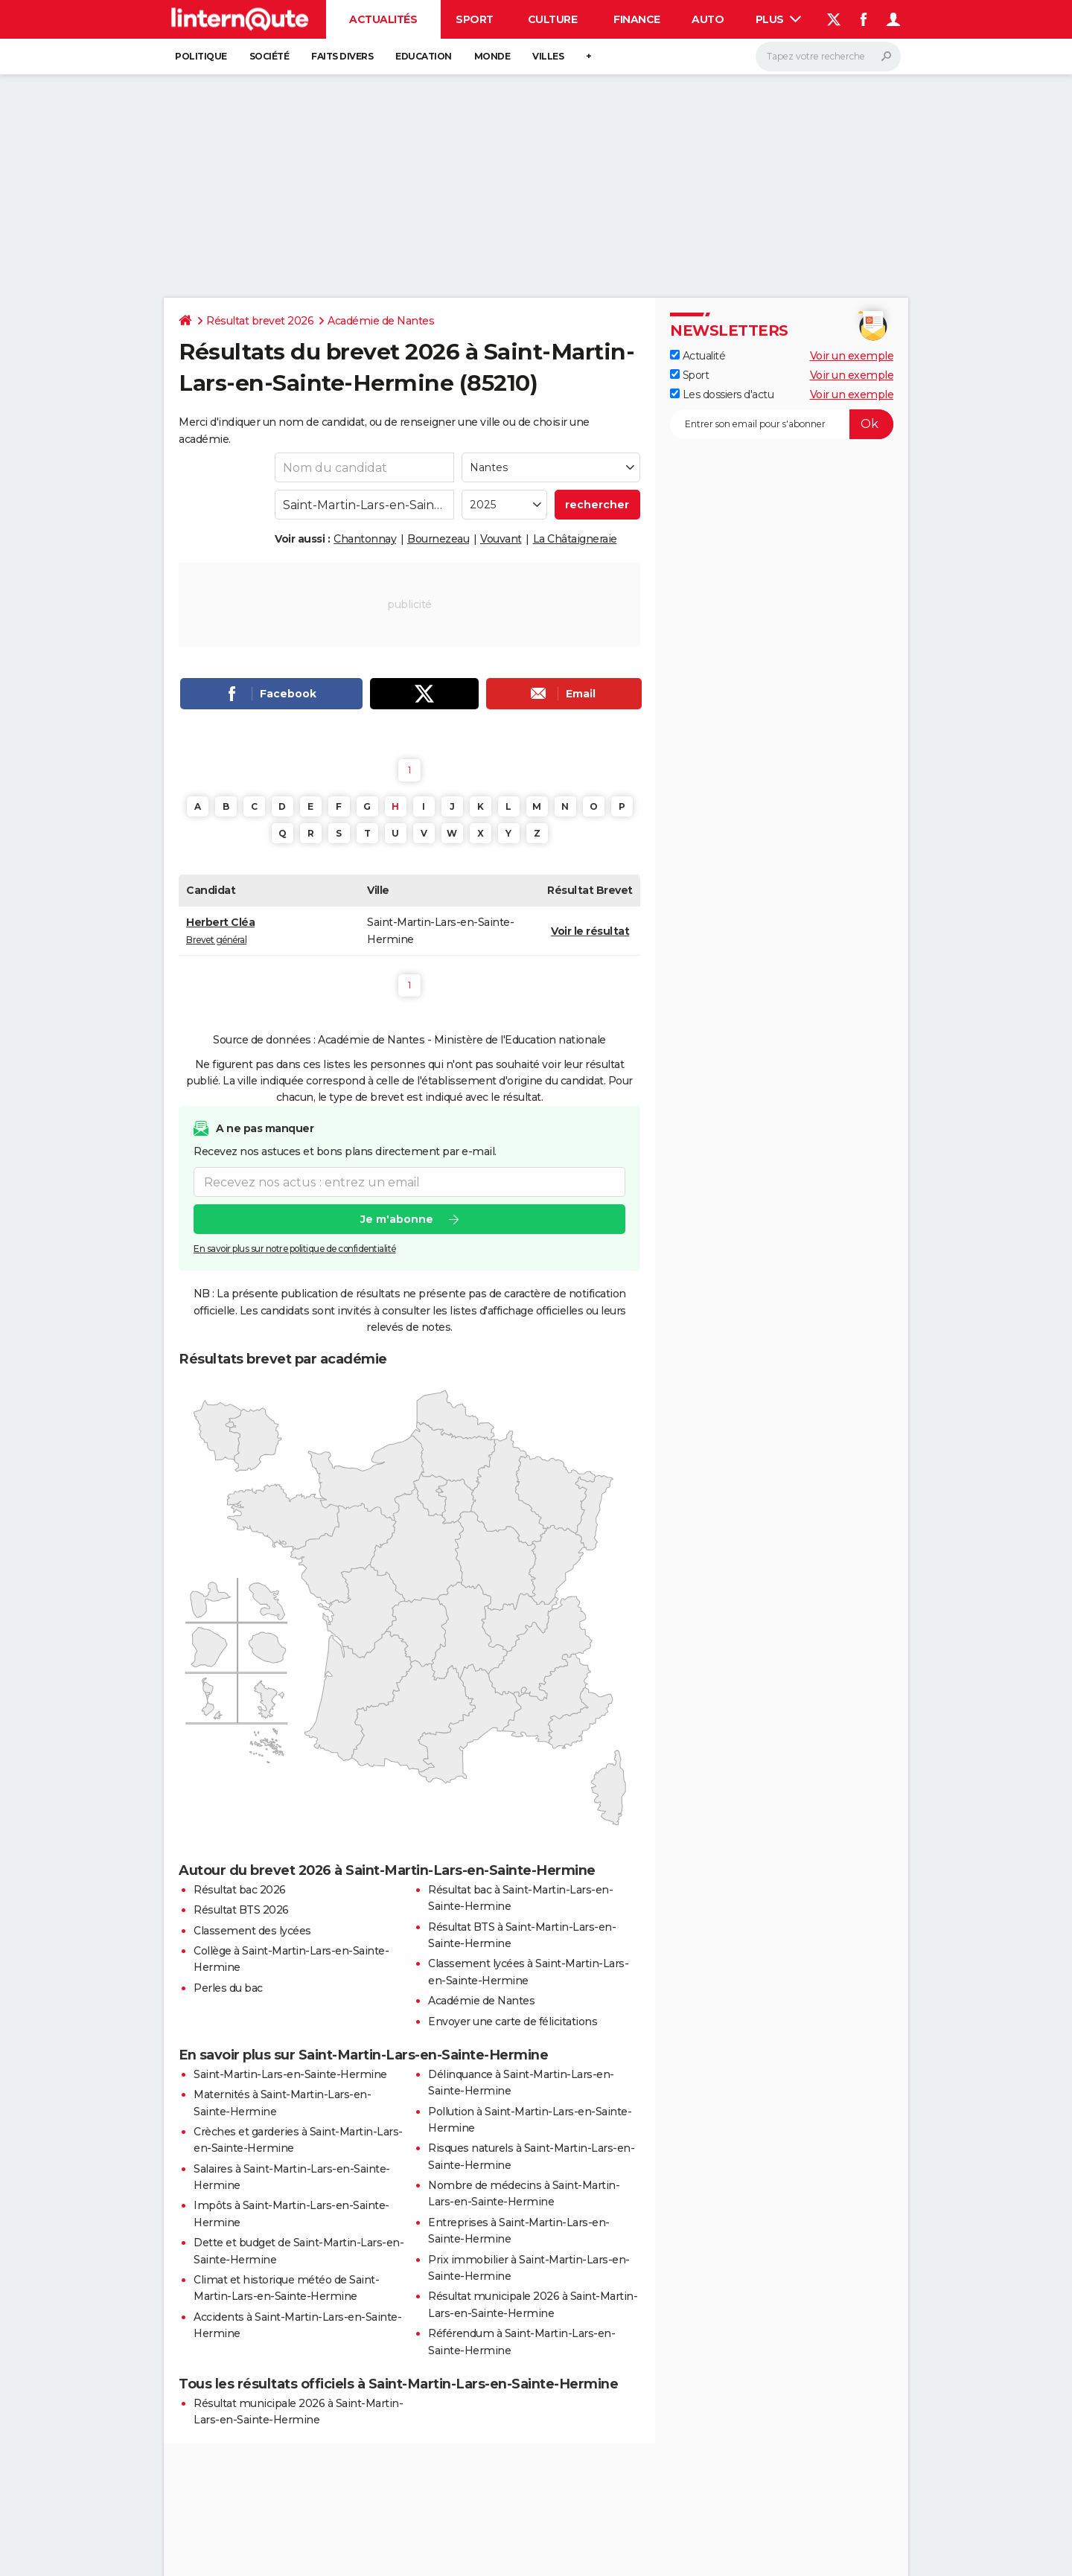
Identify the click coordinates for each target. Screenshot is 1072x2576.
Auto (708, 19)
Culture (553, 19)
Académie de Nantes (381, 320)
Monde (492, 56)
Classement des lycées (252, 1930)
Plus (779, 19)
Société (269, 56)
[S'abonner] (781, 424)
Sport (475, 19)
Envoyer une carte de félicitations (512, 2021)
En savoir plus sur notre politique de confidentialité (295, 1248)
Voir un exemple (852, 355)
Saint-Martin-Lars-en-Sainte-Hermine (290, 2074)
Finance (636, 19)
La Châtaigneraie (575, 539)
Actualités (383, 19)
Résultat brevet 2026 (259, 320)
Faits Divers (342, 56)
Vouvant (501, 539)
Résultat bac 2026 (240, 1889)
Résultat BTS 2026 (241, 1910)
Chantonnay (365, 539)
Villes (548, 56)
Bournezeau (438, 539)
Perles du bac (228, 1988)
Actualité (697, 355)
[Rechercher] (828, 56)
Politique (201, 56)
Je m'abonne (396, 1219)
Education (423, 56)
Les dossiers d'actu (721, 394)
